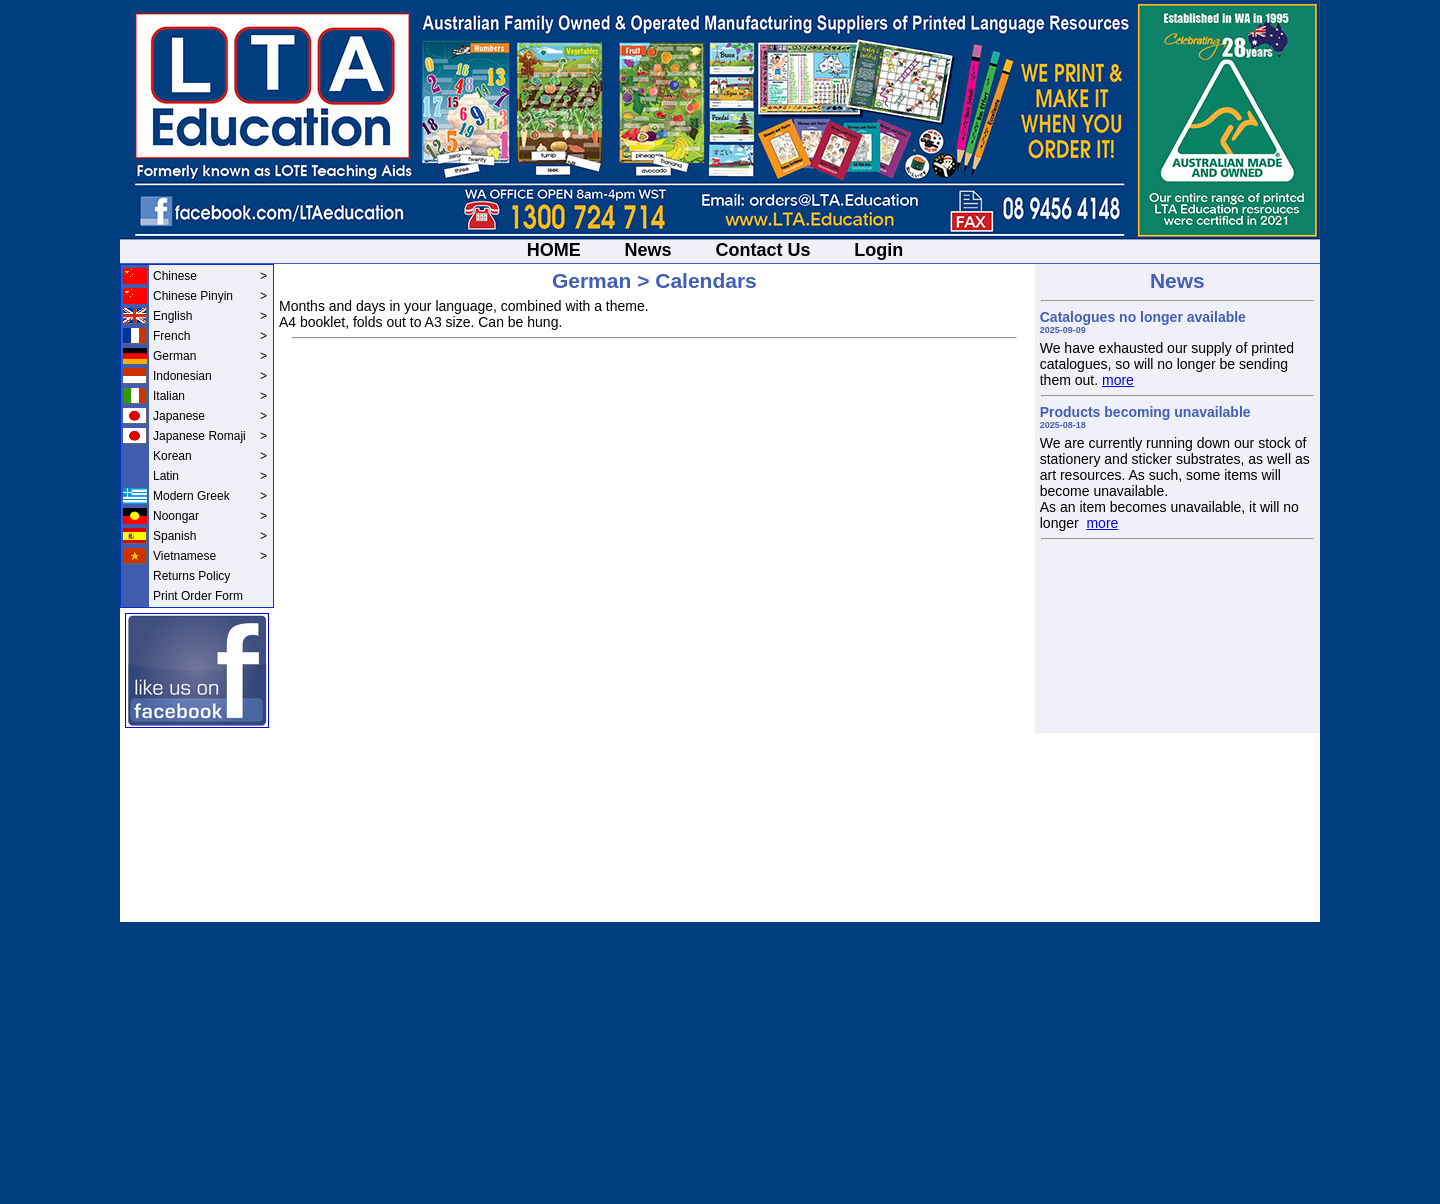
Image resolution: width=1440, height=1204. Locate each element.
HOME (554, 250)
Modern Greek (210, 496)
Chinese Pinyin (210, 296)
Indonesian (210, 376)
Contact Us (762, 250)
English (210, 316)
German (210, 356)
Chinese (210, 276)
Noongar (210, 516)
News (648, 250)
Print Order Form (198, 596)
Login (878, 250)
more (1118, 380)
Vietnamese (210, 556)
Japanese (210, 416)
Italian (210, 396)
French (210, 336)
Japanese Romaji (210, 436)
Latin (210, 476)
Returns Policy (191, 576)
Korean (210, 456)
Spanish (210, 536)
